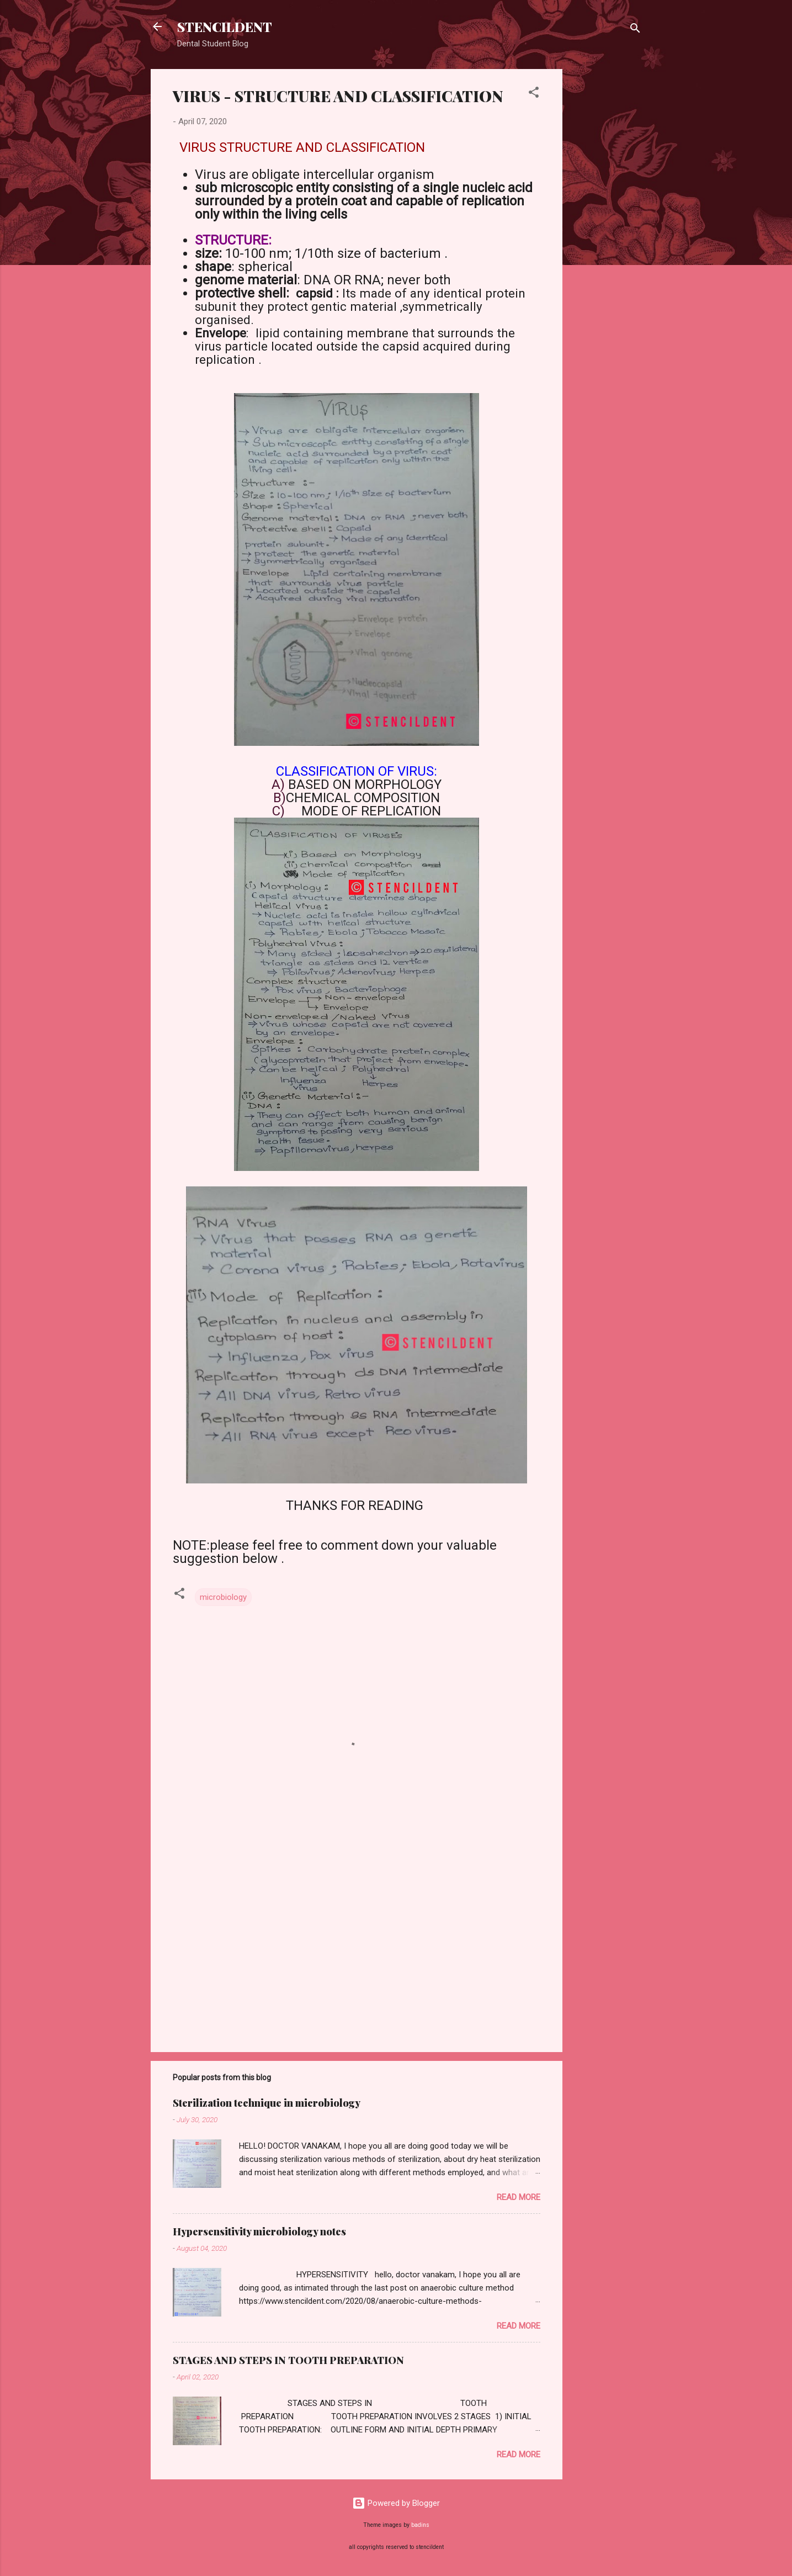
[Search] (635, 30)
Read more (518, 2197)
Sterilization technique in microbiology (266, 2102)
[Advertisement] (606, 234)
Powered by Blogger (396, 2503)
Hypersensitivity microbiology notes (259, 2231)
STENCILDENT (224, 26)
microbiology (223, 1597)
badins (420, 2525)
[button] (533, 94)
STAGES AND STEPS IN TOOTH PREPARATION (288, 2360)
